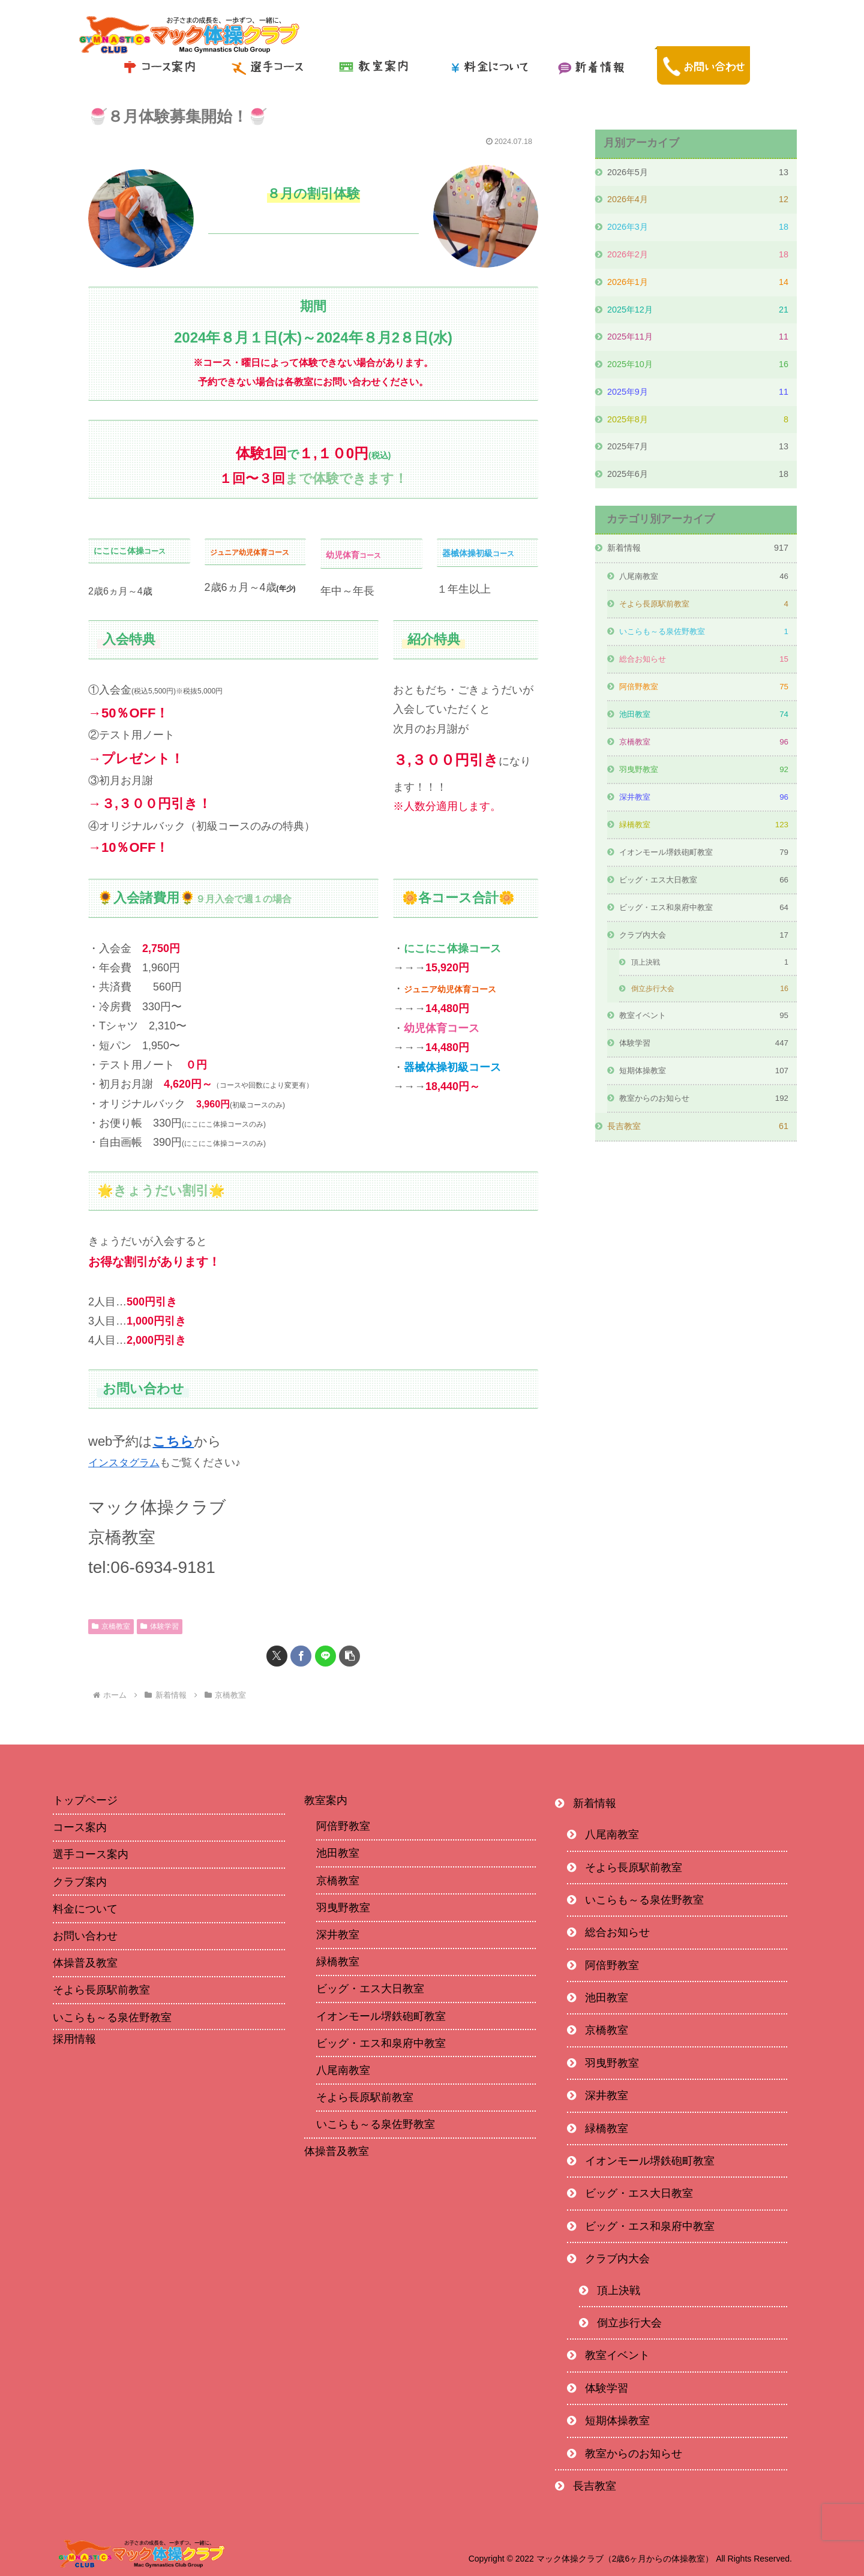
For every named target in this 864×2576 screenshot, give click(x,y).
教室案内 (325, 1800)
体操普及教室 (85, 1963)
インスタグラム (126, 1463)
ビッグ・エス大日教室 (370, 1989)
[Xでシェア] (276, 1656)
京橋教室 (111, 1626)
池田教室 (337, 1853)
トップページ (85, 1800)
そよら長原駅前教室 (101, 1990)
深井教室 (337, 1935)
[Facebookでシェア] (300, 1656)
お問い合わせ (85, 1936)
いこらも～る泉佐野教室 (112, 2017)
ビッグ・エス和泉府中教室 (381, 2043)
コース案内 (80, 1827)
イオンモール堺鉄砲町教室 (381, 2016)
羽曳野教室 (343, 1907)
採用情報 (74, 2039)
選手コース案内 (90, 1854)
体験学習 (159, 1626)
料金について (85, 1908)
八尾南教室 (343, 2070)
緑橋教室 (337, 1962)
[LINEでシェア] (325, 1656)
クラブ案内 (80, 1881)
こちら (173, 1441)
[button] (349, 1656)
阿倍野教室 (343, 1826)
